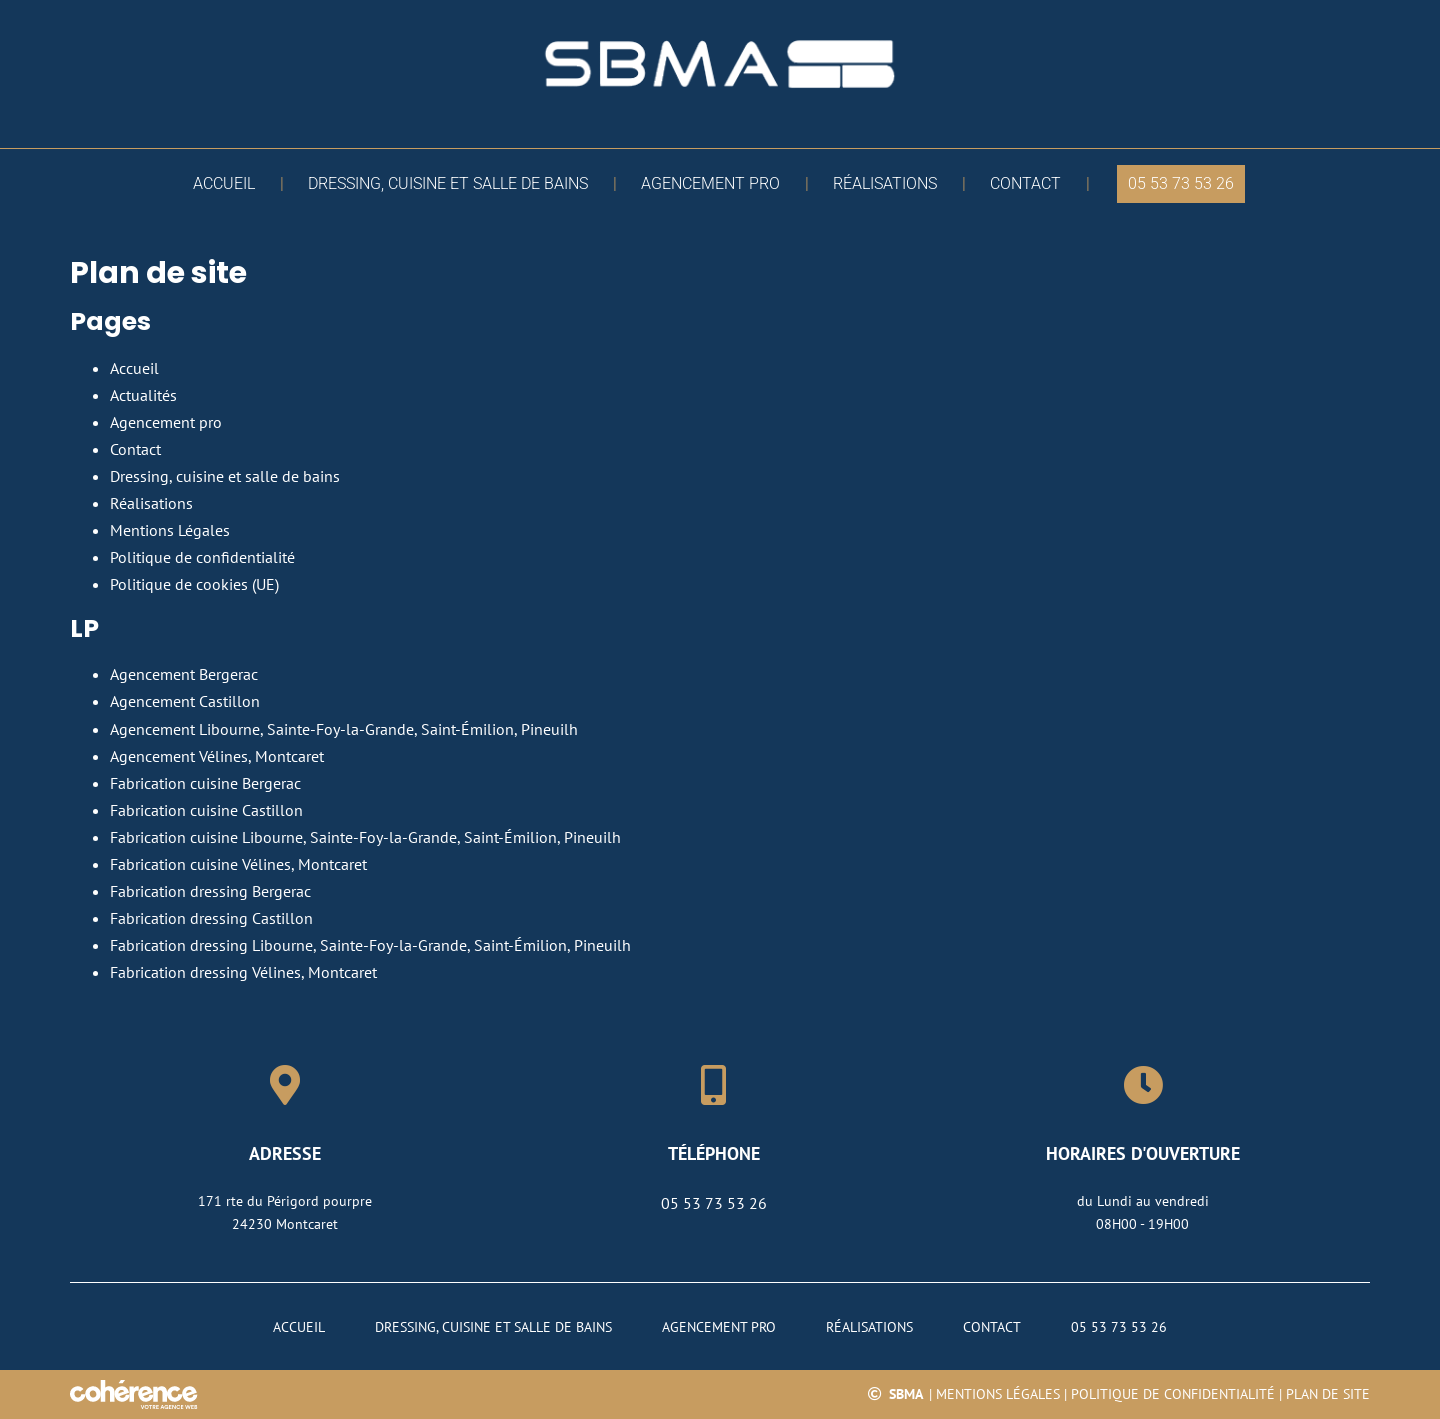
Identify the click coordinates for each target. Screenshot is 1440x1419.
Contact (135, 449)
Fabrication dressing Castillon (211, 918)
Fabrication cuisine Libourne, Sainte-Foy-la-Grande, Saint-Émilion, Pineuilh (365, 837)
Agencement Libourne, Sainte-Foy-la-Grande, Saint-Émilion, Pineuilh (344, 729)
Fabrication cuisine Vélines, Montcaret (238, 864)
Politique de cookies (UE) (194, 584)
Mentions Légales (170, 530)
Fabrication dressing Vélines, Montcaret (243, 972)
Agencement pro (166, 422)
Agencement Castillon (185, 701)
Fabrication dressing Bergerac (210, 891)
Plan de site (1328, 1394)
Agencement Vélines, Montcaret (217, 756)
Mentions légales (998, 1394)
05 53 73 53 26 (714, 1203)
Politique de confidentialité (202, 557)
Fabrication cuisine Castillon (206, 810)
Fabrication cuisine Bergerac (205, 783)
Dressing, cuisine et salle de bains (225, 476)
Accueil (134, 368)
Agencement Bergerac (184, 674)
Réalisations (151, 503)
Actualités (143, 395)
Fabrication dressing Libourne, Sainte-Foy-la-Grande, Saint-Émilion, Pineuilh (370, 945)
